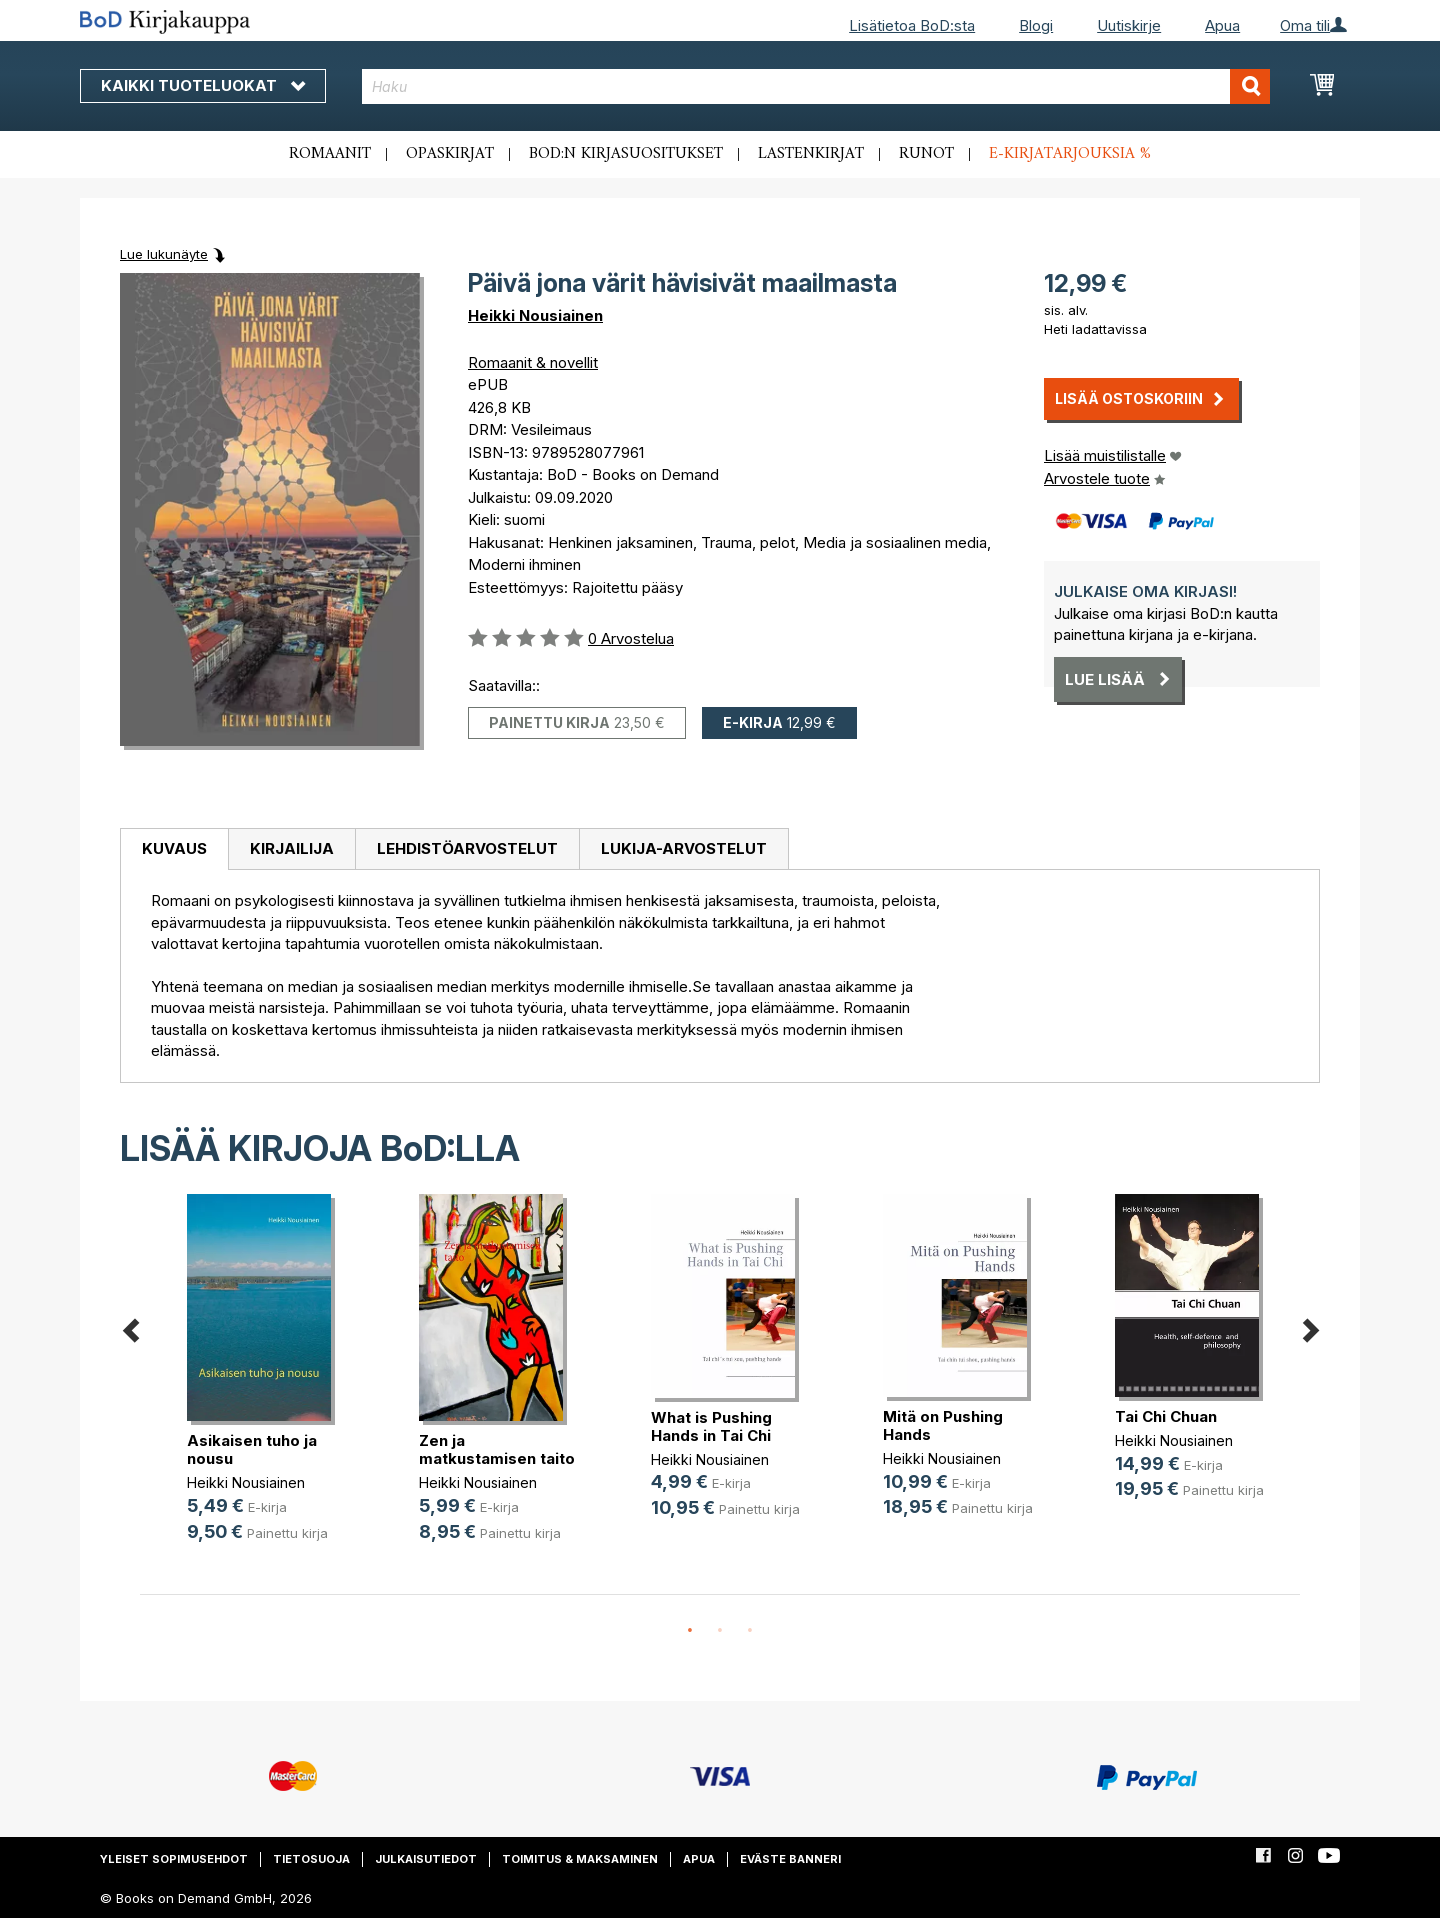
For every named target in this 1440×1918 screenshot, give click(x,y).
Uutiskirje (1129, 25)
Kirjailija (292, 848)
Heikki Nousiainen (535, 315)
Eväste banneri (790, 1859)
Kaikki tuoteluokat (203, 85)
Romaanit (330, 154)
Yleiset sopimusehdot (174, 1859)
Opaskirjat (450, 154)
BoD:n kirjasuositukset (626, 154)
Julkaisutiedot (426, 1859)
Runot (926, 154)
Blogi (1036, 25)
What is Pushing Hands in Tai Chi (711, 1426)
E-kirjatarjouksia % (1070, 154)
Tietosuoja (311, 1859)
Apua (1222, 25)
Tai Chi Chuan (1166, 1416)
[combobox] (816, 86)
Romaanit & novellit (533, 362)
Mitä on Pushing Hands (943, 1425)
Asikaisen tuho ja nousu (252, 1449)
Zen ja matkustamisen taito (497, 1449)
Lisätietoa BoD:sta (912, 25)
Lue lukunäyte (164, 254)
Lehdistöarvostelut (467, 848)
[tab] (174, 850)
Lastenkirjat (811, 154)
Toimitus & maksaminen (580, 1859)
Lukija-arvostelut (684, 848)
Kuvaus (174, 848)
